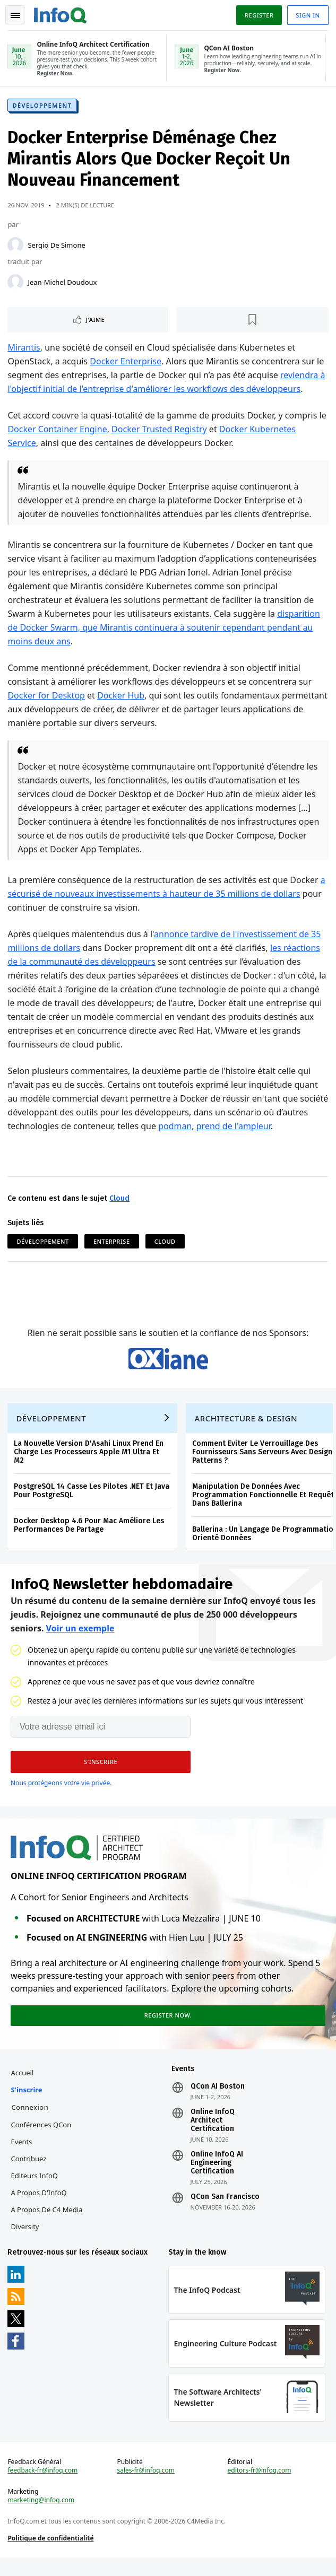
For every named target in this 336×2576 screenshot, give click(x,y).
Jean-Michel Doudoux (63, 284)
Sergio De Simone (57, 246)
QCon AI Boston (218, 2100)
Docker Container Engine (58, 430)
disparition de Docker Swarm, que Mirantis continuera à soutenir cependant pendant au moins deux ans (164, 629)
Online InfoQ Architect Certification (213, 2134)
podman (210, 1127)
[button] (101, 1772)
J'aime (96, 321)
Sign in (307, 15)
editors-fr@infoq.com (259, 2487)
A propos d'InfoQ (39, 2206)
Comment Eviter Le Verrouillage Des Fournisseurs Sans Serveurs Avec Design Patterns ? (263, 1460)
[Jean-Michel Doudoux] (16, 284)
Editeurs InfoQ (35, 2189)
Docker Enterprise (126, 363)
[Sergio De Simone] (16, 247)
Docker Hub (121, 697)
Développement (43, 107)
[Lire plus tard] (252, 321)
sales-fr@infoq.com (146, 2487)
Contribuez (29, 2172)
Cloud (120, 1199)
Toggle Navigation (15, 15)
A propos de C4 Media (47, 2223)
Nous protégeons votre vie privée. (61, 1792)
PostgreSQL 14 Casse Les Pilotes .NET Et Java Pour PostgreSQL (92, 1499)
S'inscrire (27, 2103)
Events (22, 2155)
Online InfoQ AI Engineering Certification (217, 2176)
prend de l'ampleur (268, 1127)
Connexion (30, 2121)
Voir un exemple (80, 1638)
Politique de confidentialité (51, 2555)
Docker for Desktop (47, 697)
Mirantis (24, 349)
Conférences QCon (42, 2138)
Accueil (23, 2086)
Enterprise (112, 1243)
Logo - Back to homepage (61, 13)
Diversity (26, 2240)
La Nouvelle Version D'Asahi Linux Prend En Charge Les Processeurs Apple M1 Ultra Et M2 (90, 1460)
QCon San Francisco (225, 2210)
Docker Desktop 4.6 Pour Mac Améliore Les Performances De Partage (90, 1533)
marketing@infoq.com (41, 2517)
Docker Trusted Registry (160, 430)
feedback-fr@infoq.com (43, 2487)
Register (258, 15)
